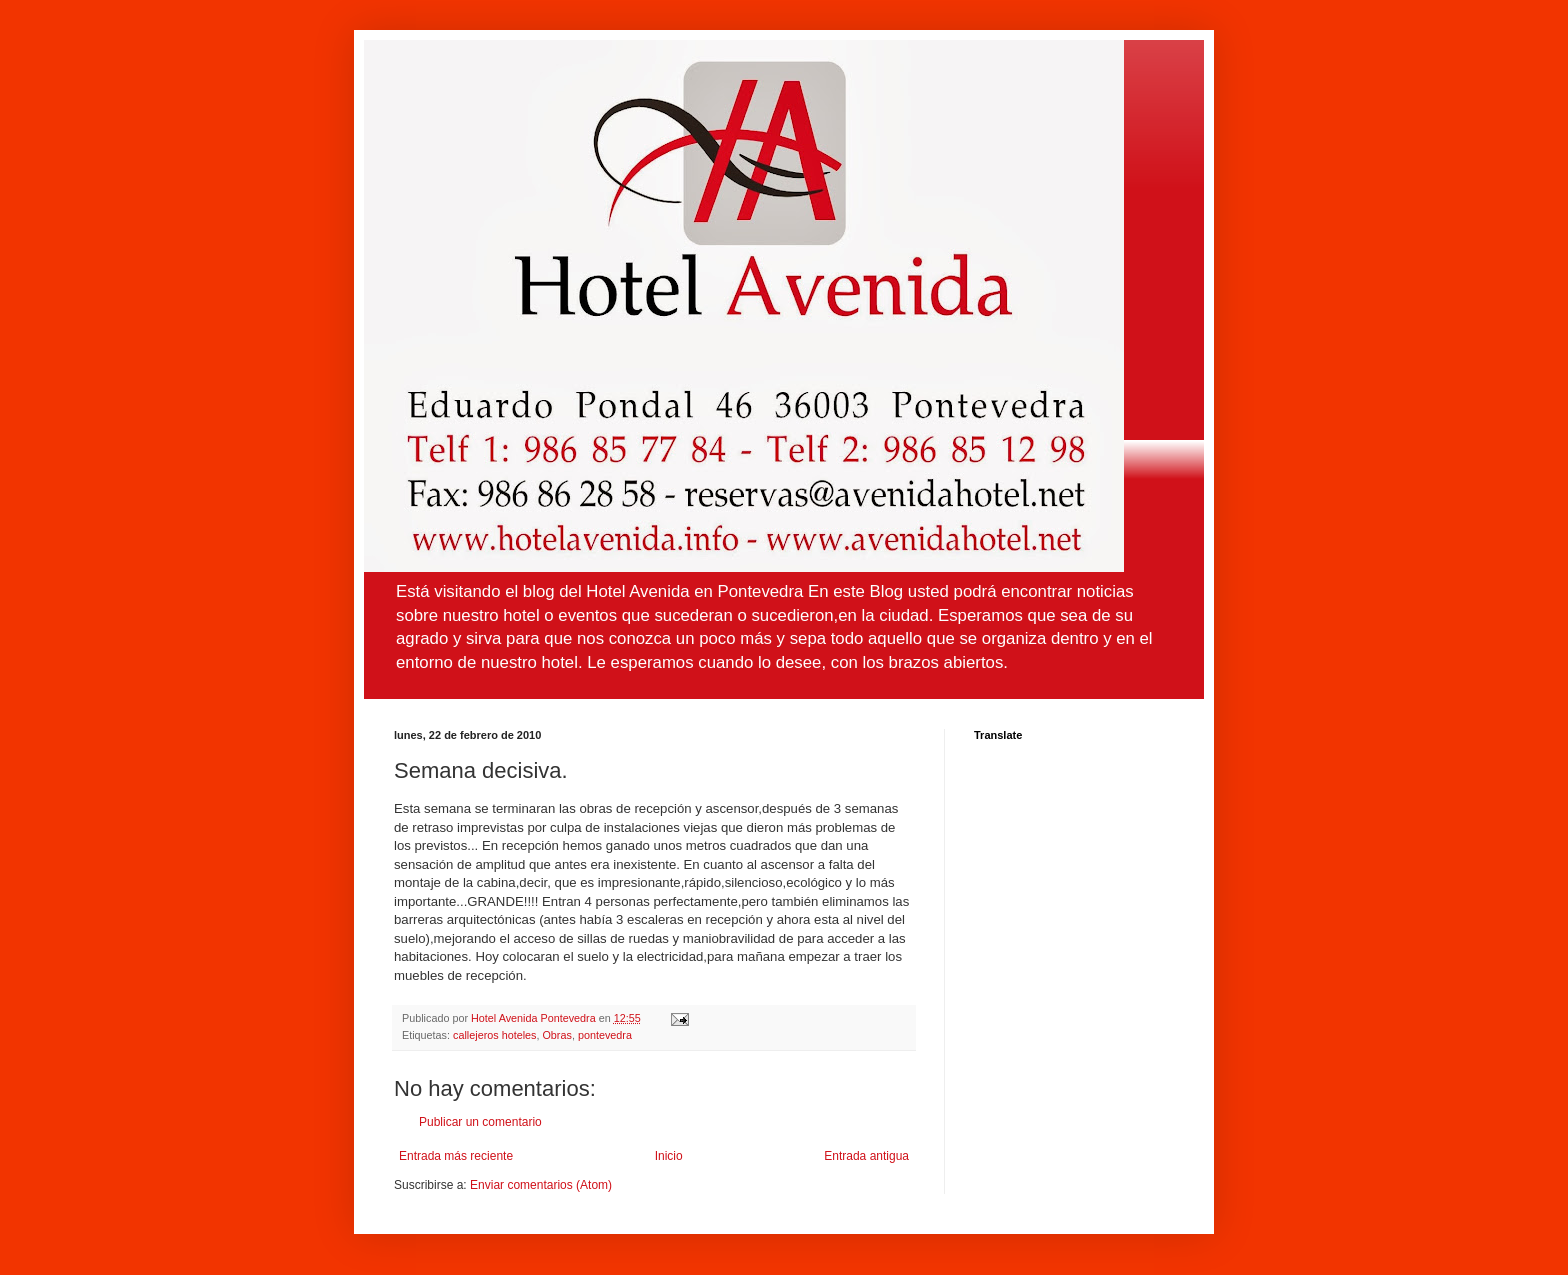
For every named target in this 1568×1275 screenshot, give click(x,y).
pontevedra (605, 1035)
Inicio (669, 1156)
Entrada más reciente (456, 1156)
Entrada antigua (866, 1156)
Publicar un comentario (480, 1122)
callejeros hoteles (494, 1035)
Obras (556, 1035)
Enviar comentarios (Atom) (541, 1185)
